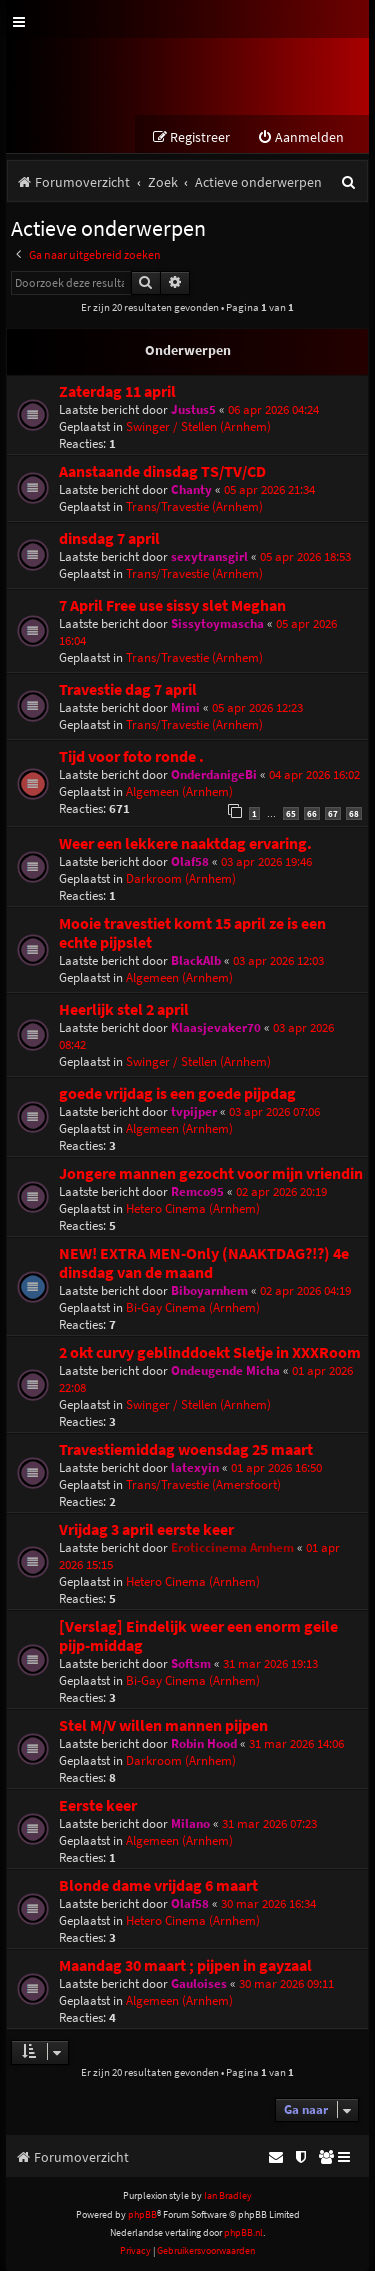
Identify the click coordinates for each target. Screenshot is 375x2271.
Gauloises (199, 1983)
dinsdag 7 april (109, 538)
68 (354, 813)
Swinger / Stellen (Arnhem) (198, 426)
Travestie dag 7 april (128, 689)
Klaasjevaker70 (216, 1027)
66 (312, 813)
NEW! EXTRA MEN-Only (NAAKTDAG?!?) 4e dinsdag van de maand (204, 1263)
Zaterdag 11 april (117, 391)
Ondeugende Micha (225, 1370)
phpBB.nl (243, 2232)
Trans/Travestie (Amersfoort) (203, 1484)
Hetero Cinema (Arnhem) (193, 1208)
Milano (190, 1823)
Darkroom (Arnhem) (181, 878)
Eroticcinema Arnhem (232, 1547)
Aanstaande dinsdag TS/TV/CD (162, 471)
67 (333, 813)
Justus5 (193, 409)
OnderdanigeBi (214, 774)
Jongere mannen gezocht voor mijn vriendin (211, 1173)
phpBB (142, 2214)
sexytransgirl (209, 556)
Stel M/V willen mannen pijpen (163, 1725)
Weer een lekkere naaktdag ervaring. (185, 843)
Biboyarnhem (209, 1290)
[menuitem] (300, 137)
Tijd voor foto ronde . (131, 756)
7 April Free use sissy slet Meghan (172, 605)
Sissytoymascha (217, 623)
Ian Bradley (228, 2195)
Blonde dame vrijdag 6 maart (158, 1885)
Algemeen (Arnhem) (179, 791)
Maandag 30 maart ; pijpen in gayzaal (185, 1965)
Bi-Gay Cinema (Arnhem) (193, 1307)
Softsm (191, 1663)
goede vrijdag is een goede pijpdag (177, 1093)
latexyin (195, 1467)
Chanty (191, 489)
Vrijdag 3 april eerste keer (146, 1529)
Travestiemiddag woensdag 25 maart (186, 1449)
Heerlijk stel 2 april (124, 1009)
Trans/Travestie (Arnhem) (194, 506)
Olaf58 (190, 861)
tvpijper (194, 1111)
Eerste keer (98, 1805)
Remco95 (197, 1191)
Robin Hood (204, 1743)
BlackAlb (196, 960)
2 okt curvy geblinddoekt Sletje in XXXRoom (210, 1352)
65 (291, 813)
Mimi (185, 707)
